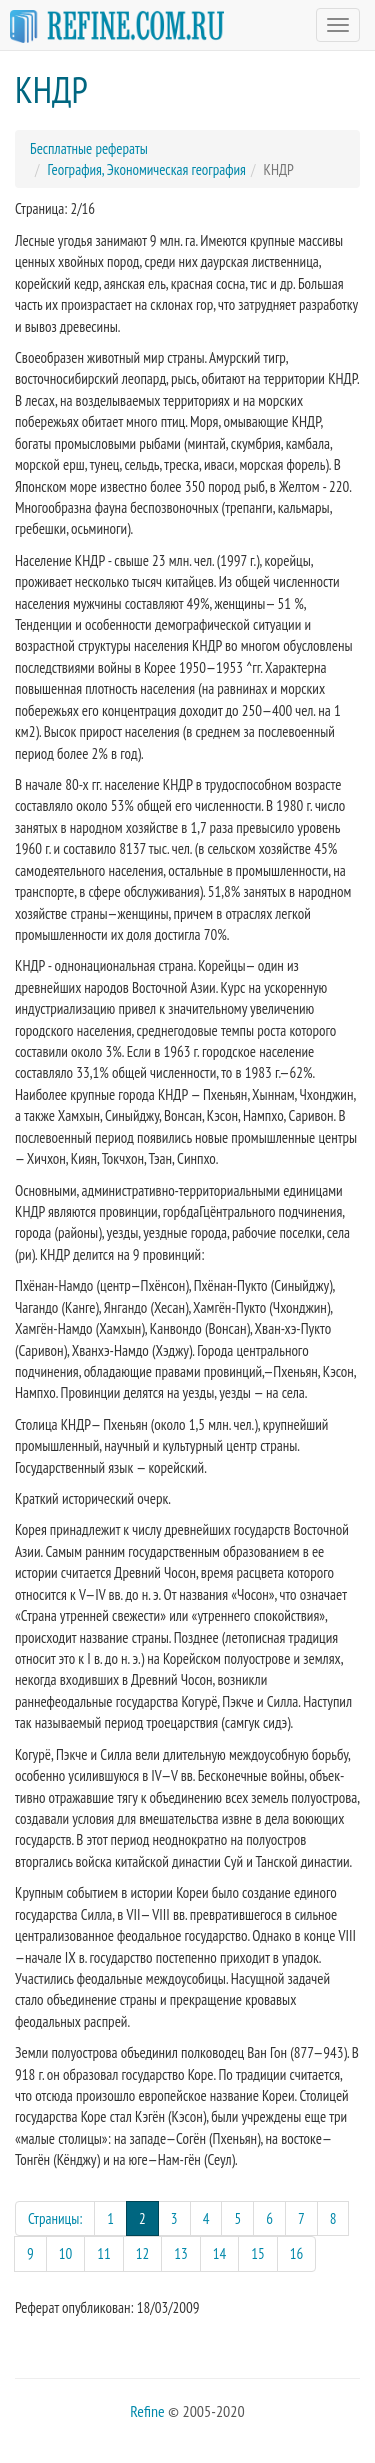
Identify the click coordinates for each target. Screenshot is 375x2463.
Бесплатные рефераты (89, 148)
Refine (147, 2411)
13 (181, 2253)
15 (258, 2253)
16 (297, 2253)
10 (66, 2253)
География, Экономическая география (147, 169)
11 (104, 2253)
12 (143, 2253)
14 (220, 2253)
